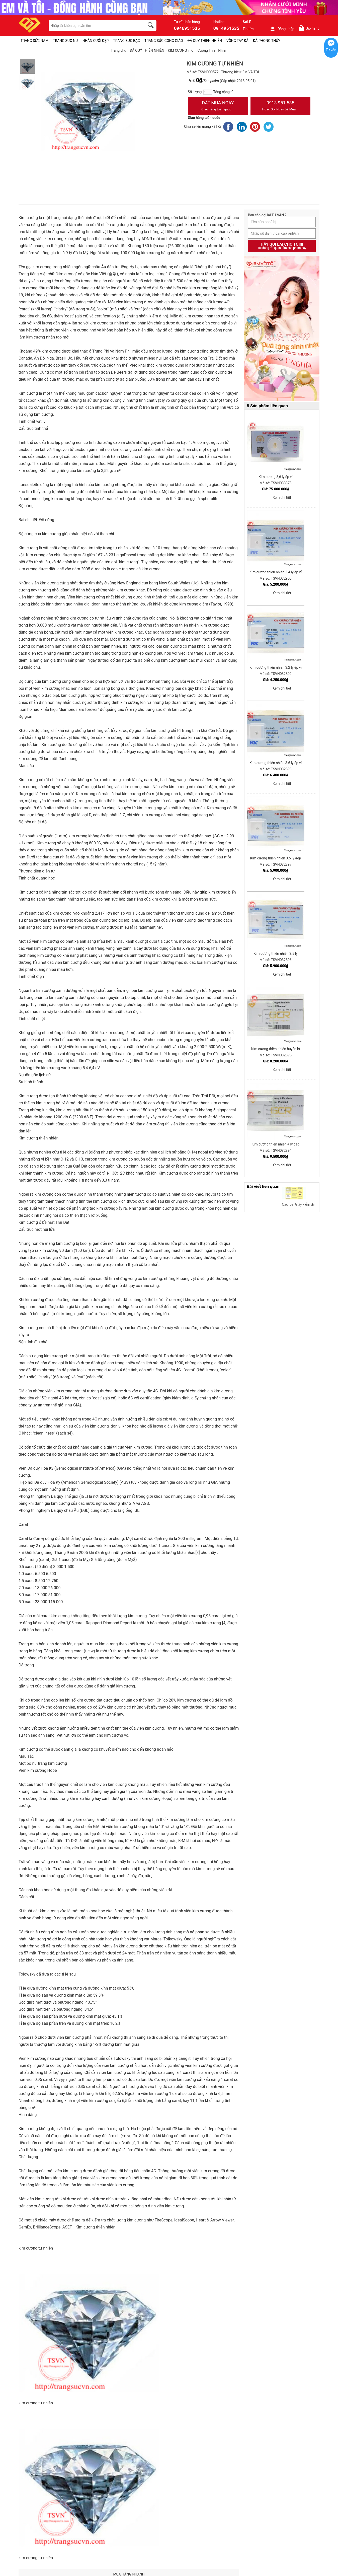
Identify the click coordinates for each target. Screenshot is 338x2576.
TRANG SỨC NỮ (65, 41)
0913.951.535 (281, 106)
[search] (151, 26)
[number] (207, 92)
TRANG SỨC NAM (34, 41)
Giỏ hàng (308, 28)
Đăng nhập (282, 29)
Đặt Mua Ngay (218, 106)
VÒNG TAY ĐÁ (237, 41)
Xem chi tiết (282, 498)
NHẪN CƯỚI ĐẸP (95, 41)
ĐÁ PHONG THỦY (266, 41)
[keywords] (94, 25)
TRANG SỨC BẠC (126, 41)
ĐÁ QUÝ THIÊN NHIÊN (205, 41)
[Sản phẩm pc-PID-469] (281, 329)
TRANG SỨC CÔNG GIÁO (163, 41)
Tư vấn (331, 50)
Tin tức (248, 29)
